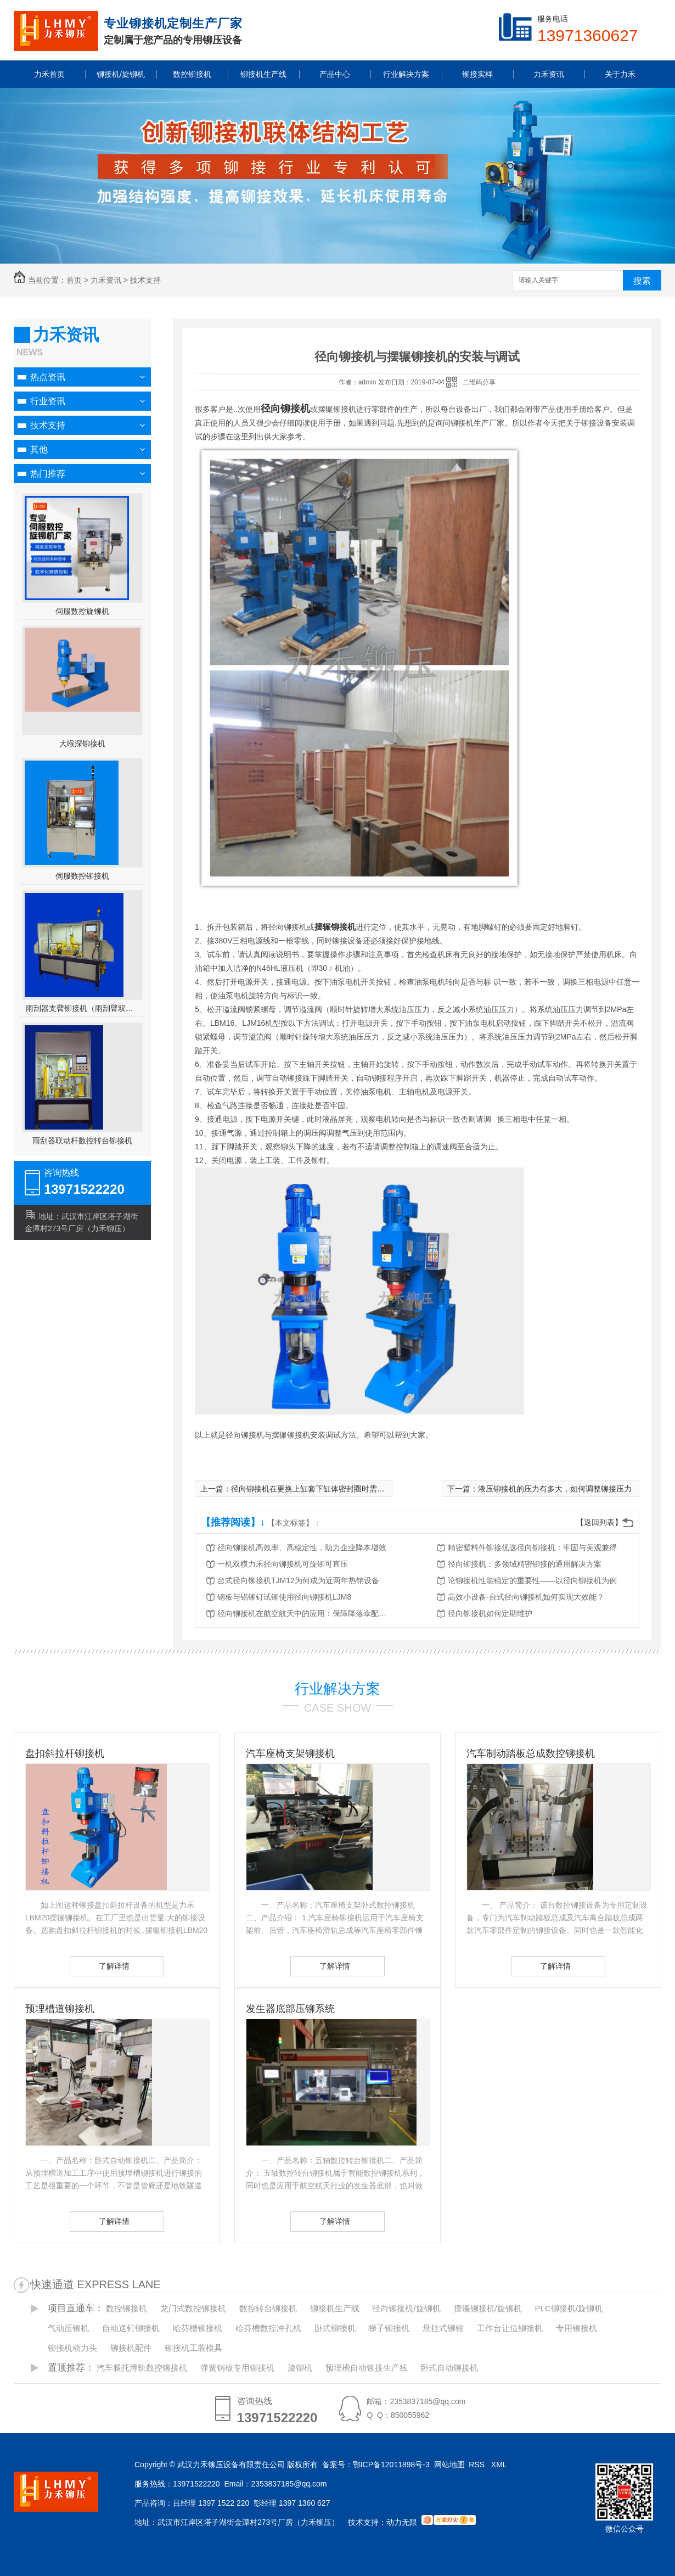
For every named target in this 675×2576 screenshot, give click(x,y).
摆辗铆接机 (335, 926)
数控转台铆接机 (268, 2308)
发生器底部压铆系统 (290, 2008)
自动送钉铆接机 (131, 2328)
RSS (478, 2464)
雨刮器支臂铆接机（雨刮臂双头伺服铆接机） (82, 1008)
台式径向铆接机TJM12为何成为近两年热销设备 (298, 1580)
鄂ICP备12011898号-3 (391, 2464)
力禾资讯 (106, 280)
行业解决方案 (337, 1688)
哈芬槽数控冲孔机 (268, 2328)
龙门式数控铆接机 (193, 2308)
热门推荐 (47, 473)
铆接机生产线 (334, 2308)
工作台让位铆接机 (510, 2328)
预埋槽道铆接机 (59, 2008)
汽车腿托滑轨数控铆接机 (142, 2367)
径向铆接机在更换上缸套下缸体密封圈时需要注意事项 (323, 1488)
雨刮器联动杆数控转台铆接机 (82, 1140)
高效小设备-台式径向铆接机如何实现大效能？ (526, 1596)
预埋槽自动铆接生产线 (366, 2367)
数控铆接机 (126, 2308)
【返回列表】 (599, 1522)
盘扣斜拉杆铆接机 (64, 1753)
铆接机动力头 (72, 2348)
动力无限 (401, 2522)
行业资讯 (47, 401)
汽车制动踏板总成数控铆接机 (530, 1753)
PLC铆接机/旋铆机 (569, 2308)
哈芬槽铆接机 (197, 2328)
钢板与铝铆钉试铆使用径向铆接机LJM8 (284, 1596)
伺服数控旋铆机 (82, 611)
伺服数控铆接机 (82, 875)
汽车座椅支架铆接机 (290, 1753)
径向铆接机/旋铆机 (406, 2308)
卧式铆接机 (335, 2328)
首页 (74, 280)
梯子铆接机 (388, 2328)
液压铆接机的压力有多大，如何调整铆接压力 (555, 1488)
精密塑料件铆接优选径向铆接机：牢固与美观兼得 (532, 1547)
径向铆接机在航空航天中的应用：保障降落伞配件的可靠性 (305, 1613)
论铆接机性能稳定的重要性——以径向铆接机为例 (532, 1580)
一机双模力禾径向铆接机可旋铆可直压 (282, 1564)
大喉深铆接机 (82, 743)
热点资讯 (47, 377)
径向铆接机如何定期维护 (490, 1613)
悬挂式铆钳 (443, 2328)
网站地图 (449, 2464)
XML (500, 2464)
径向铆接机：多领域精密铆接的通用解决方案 (524, 1564)
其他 (39, 449)
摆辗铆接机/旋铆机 (488, 2308)
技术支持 (145, 280)
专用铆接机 (576, 2328)
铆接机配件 (130, 2348)
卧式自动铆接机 (449, 2367)
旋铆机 (300, 2367)
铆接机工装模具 (193, 2348)
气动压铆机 (68, 2328)
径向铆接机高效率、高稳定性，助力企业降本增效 (301, 1547)
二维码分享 (479, 382)
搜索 (642, 281)
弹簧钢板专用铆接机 (237, 2367)
